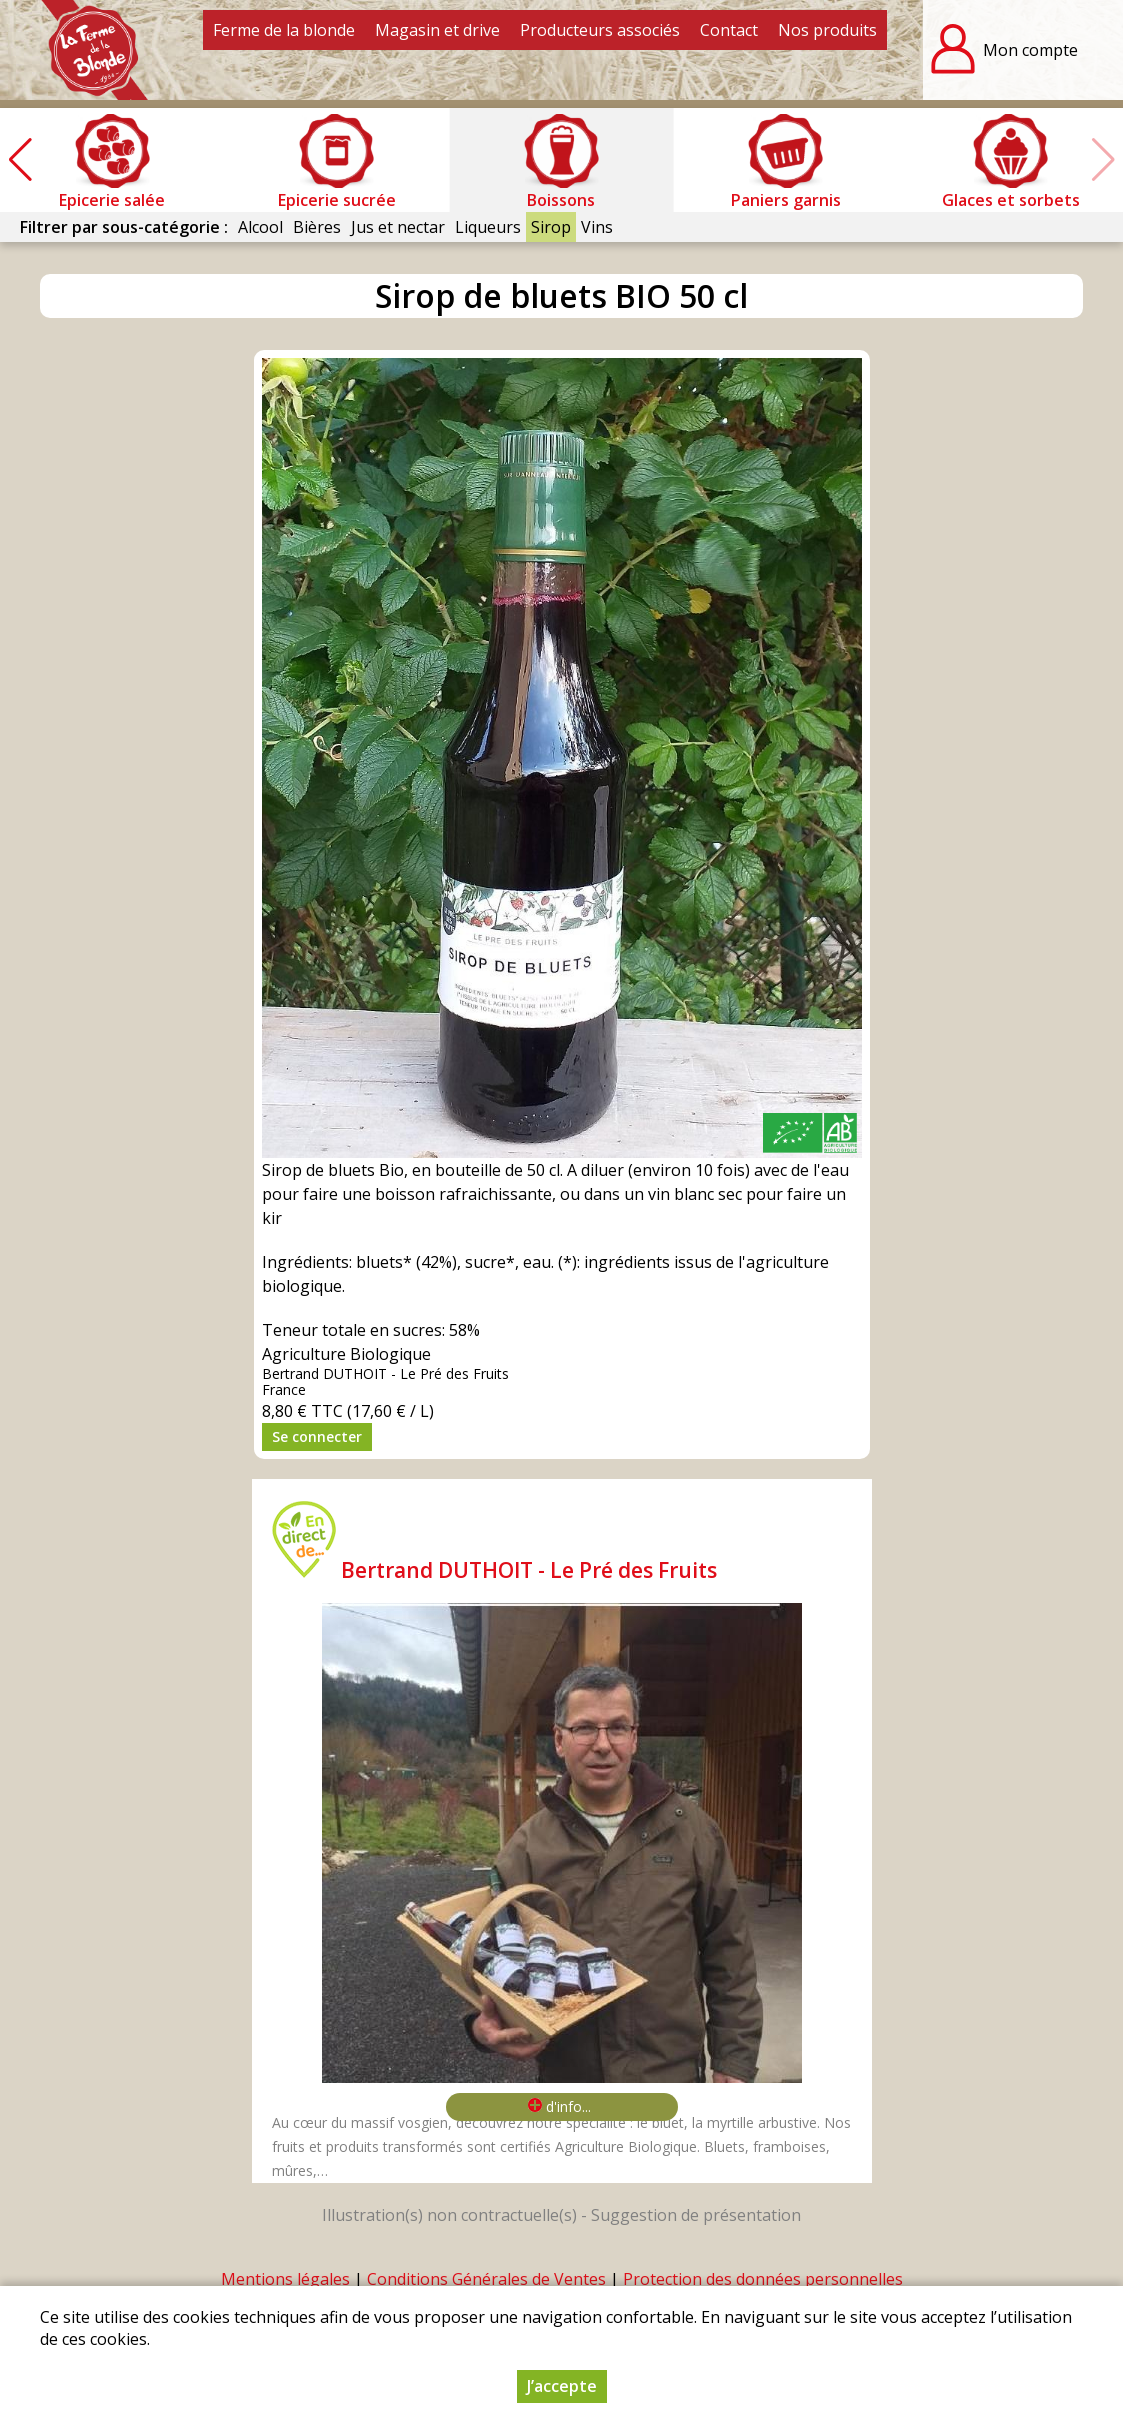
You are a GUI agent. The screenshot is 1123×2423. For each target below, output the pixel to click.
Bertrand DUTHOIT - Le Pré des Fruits (529, 1570)
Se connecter (317, 1436)
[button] (20, 160)
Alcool (260, 227)
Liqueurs (488, 227)
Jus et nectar (398, 227)
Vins (597, 227)
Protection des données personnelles (763, 2279)
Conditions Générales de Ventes (486, 2279)
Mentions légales (285, 2279)
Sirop (551, 227)
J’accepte (562, 2386)
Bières (317, 227)
